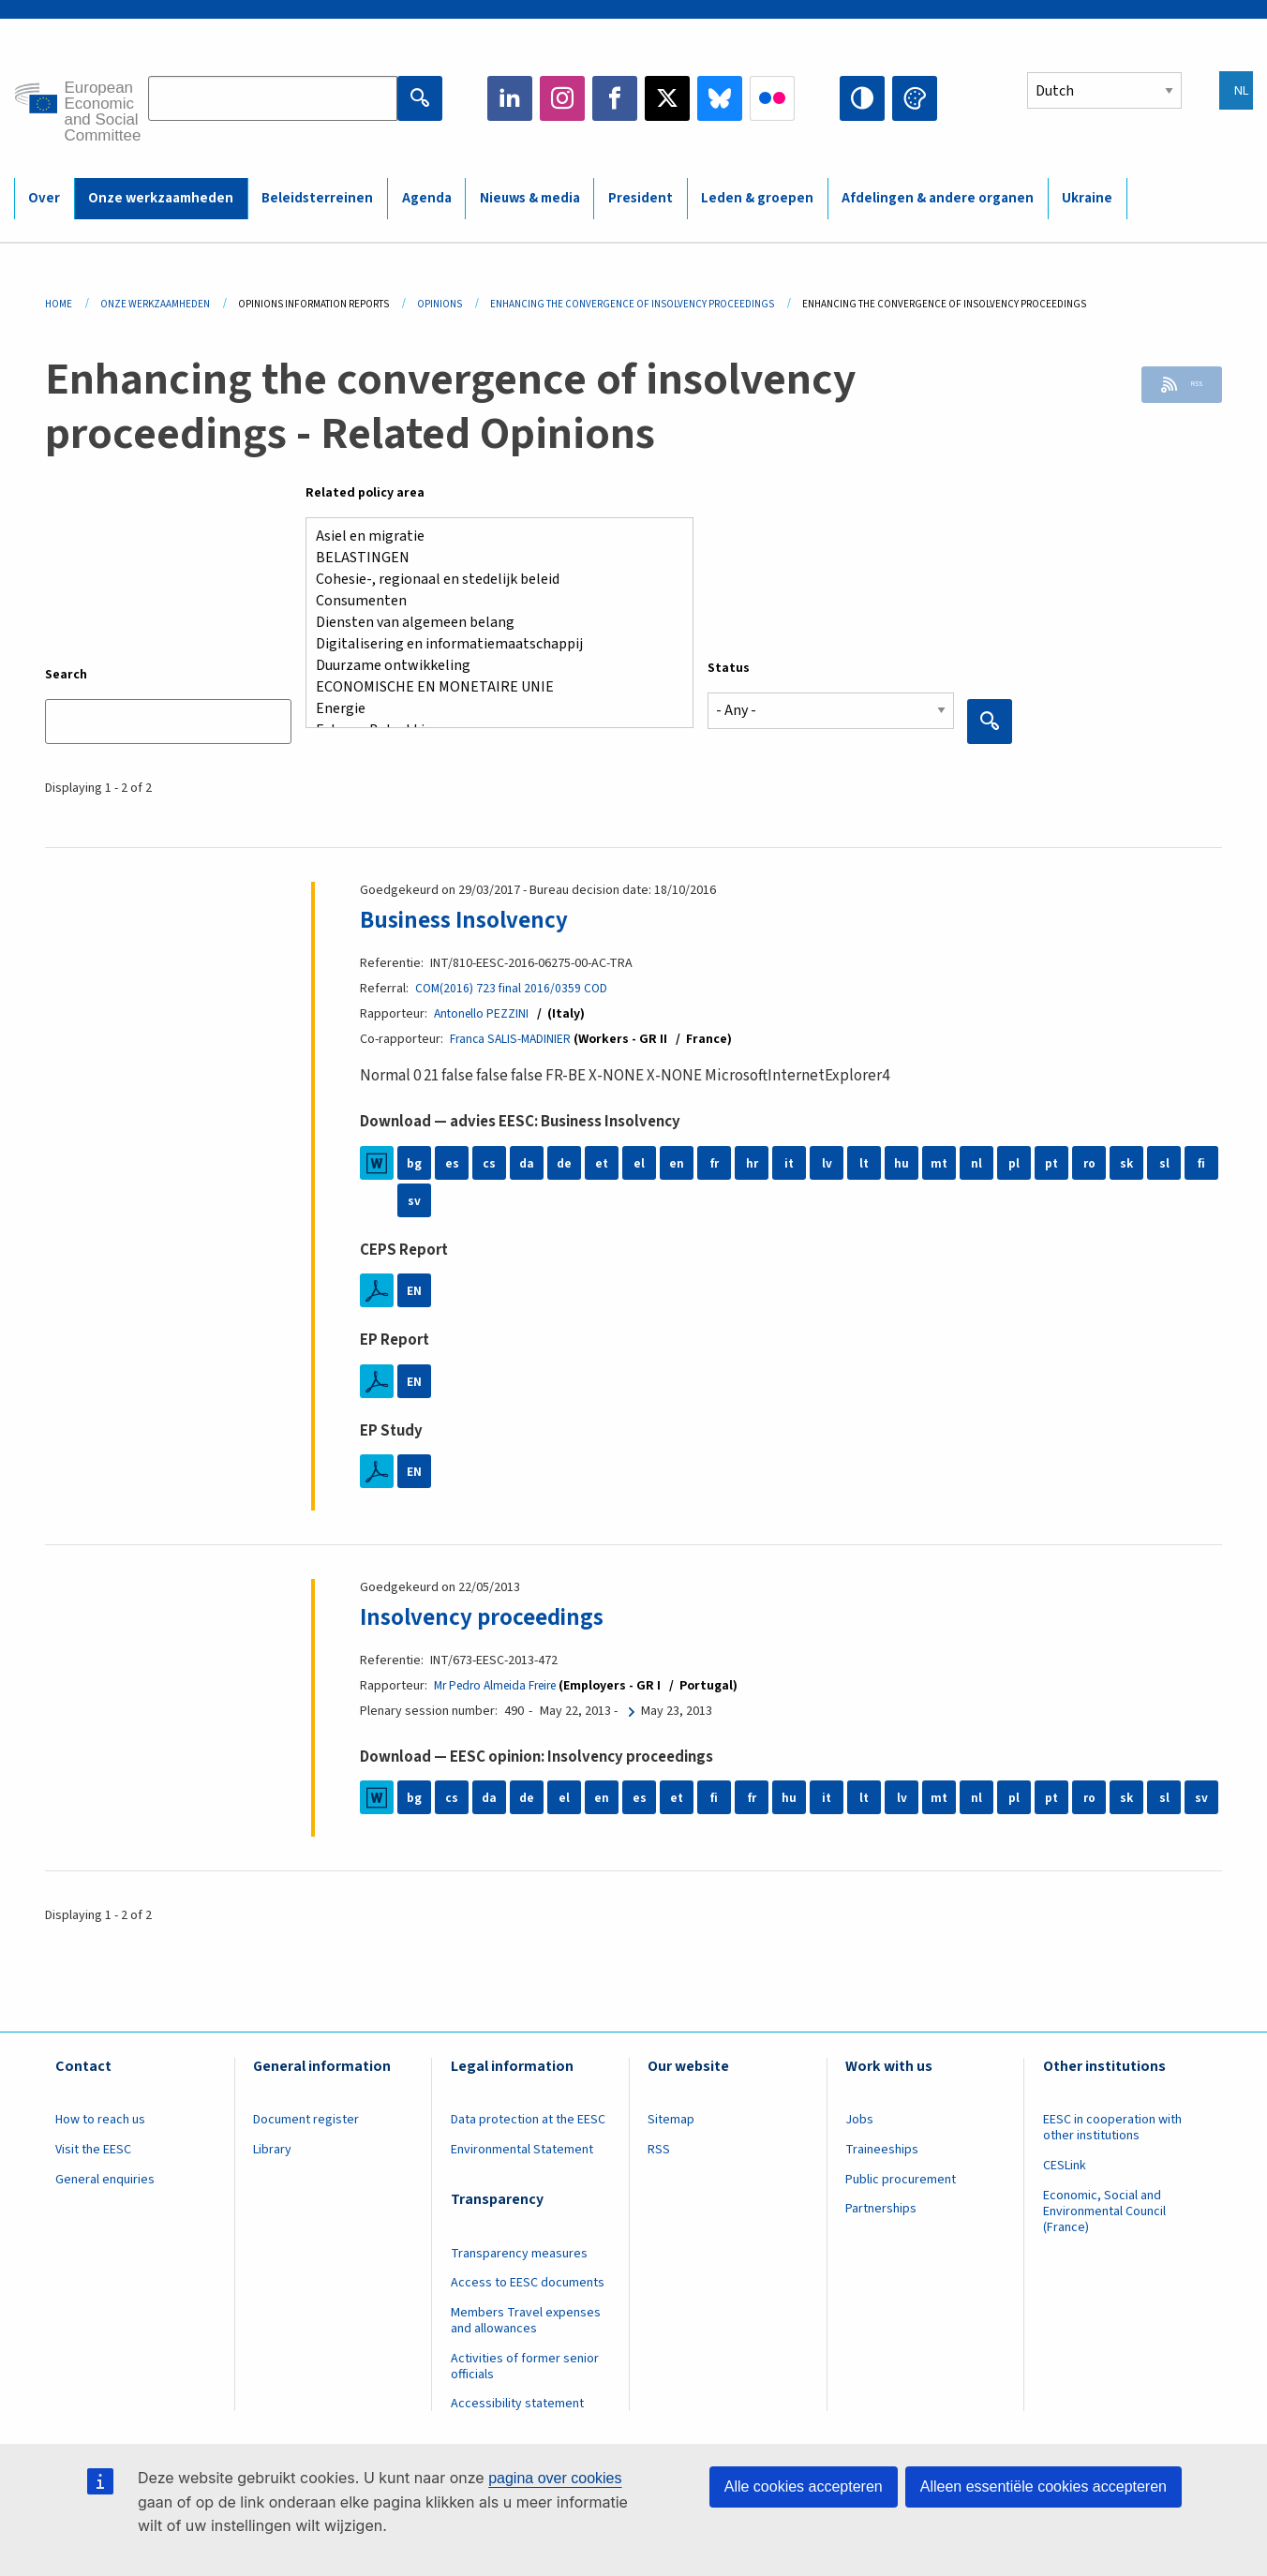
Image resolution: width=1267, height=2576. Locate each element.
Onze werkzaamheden (160, 198)
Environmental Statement (522, 2149)
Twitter (667, 98)
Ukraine (1087, 198)
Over (44, 198)
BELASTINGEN (492, 558)
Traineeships (881, 2149)
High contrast (862, 98)
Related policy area (365, 493)
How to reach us (100, 2119)
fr (714, 1163)
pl (1014, 1163)
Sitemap (671, 2119)
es (452, 1163)
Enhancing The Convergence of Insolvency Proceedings (632, 304)
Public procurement (900, 2179)
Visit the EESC (93, 2149)
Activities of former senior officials (525, 2366)
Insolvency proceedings (495, 1616)
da (527, 1163)
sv (414, 1200)
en (676, 1163)
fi (1201, 1163)
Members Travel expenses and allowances (526, 2320)
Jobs (859, 2119)
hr (751, 1163)
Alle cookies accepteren (803, 2486)
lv (827, 1163)
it (789, 1163)
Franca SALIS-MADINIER (513, 1039)
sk (1127, 1163)
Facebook (614, 98)
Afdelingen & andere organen (938, 198)
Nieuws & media (530, 198)
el (639, 1163)
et (602, 1163)
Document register (306, 2119)
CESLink (1064, 2165)
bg (414, 1163)
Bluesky (719, 98)
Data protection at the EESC (528, 2119)
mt (939, 1163)
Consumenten (492, 601)
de (565, 1163)
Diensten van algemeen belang (492, 622)
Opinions (439, 304)
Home (58, 304)
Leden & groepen (757, 198)
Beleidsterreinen (317, 198)
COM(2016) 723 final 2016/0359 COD (513, 988)
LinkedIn (509, 98)
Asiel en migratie (492, 536)
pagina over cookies (554, 2478)
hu (901, 1163)
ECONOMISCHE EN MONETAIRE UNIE (492, 687)
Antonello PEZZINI (483, 1014)
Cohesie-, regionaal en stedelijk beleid (492, 579)
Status (729, 668)
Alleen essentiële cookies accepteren (1043, 2486)
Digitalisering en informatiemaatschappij (492, 644)
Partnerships (881, 2208)
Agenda (427, 198)
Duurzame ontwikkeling (492, 666)
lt (864, 1163)
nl (976, 1163)
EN (414, 1290)
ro (1089, 1163)
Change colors (914, 98)
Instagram (562, 98)
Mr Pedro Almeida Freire (502, 1685)
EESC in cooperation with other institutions (1112, 2127)
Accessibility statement (517, 2403)
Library (272, 2149)
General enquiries (105, 2179)
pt (1052, 1163)
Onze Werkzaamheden (155, 304)
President (640, 198)
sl (1164, 1163)
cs (489, 1163)
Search (66, 674)
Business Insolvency (474, 919)
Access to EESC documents (527, 2282)
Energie (492, 709)
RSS (1184, 388)
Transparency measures (519, 2253)
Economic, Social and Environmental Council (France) (1104, 2211)
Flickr (772, 98)
